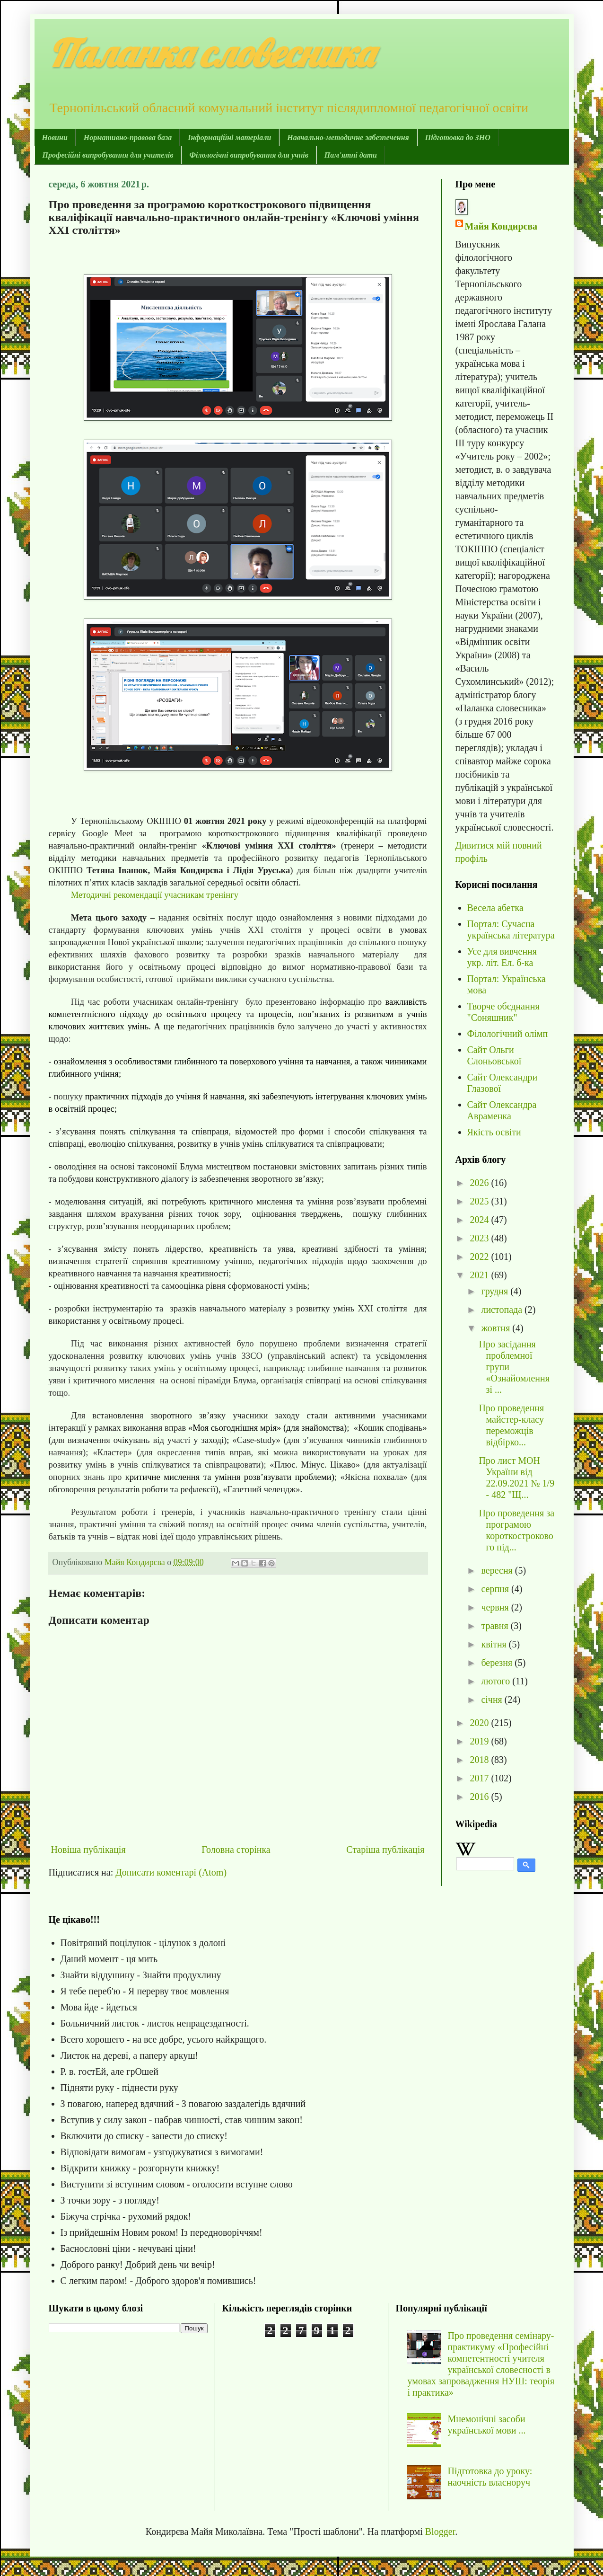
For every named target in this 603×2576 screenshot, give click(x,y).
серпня (496, 1589)
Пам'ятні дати (350, 155)
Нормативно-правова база (128, 137)
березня (498, 1662)
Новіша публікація (88, 1849)
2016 (480, 1796)
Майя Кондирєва (501, 226)
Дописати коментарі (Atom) (171, 1872)
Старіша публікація (385, 1849)
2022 (480, 1256)
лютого (496, 1681)
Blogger (440, 2531)
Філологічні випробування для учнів (248, 155)
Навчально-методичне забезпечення (348, 137)
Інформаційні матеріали (229, 137)
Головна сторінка (235, 1849)
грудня (495, 1291)
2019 (480, 1741)
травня (495, 1625)
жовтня (496, 1328)
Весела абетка (495, 908)
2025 (480, 1201)
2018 (480, 1759)
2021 (480, 1275)
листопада (502, 1309)
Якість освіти (494, 1132)
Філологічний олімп (507, 1033)
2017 (480, 1778)
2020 (480, 1722)
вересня (498, 1570)
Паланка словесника (211, 53)
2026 (480, 1182)
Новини (55, 137)
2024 (480, 1219)
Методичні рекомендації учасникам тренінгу (154, 895)
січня (492, 1699)
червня (496, 1607)
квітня (494, 1644)
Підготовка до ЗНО (457, 137)
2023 (480, 1238)
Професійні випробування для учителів (108, 155)
